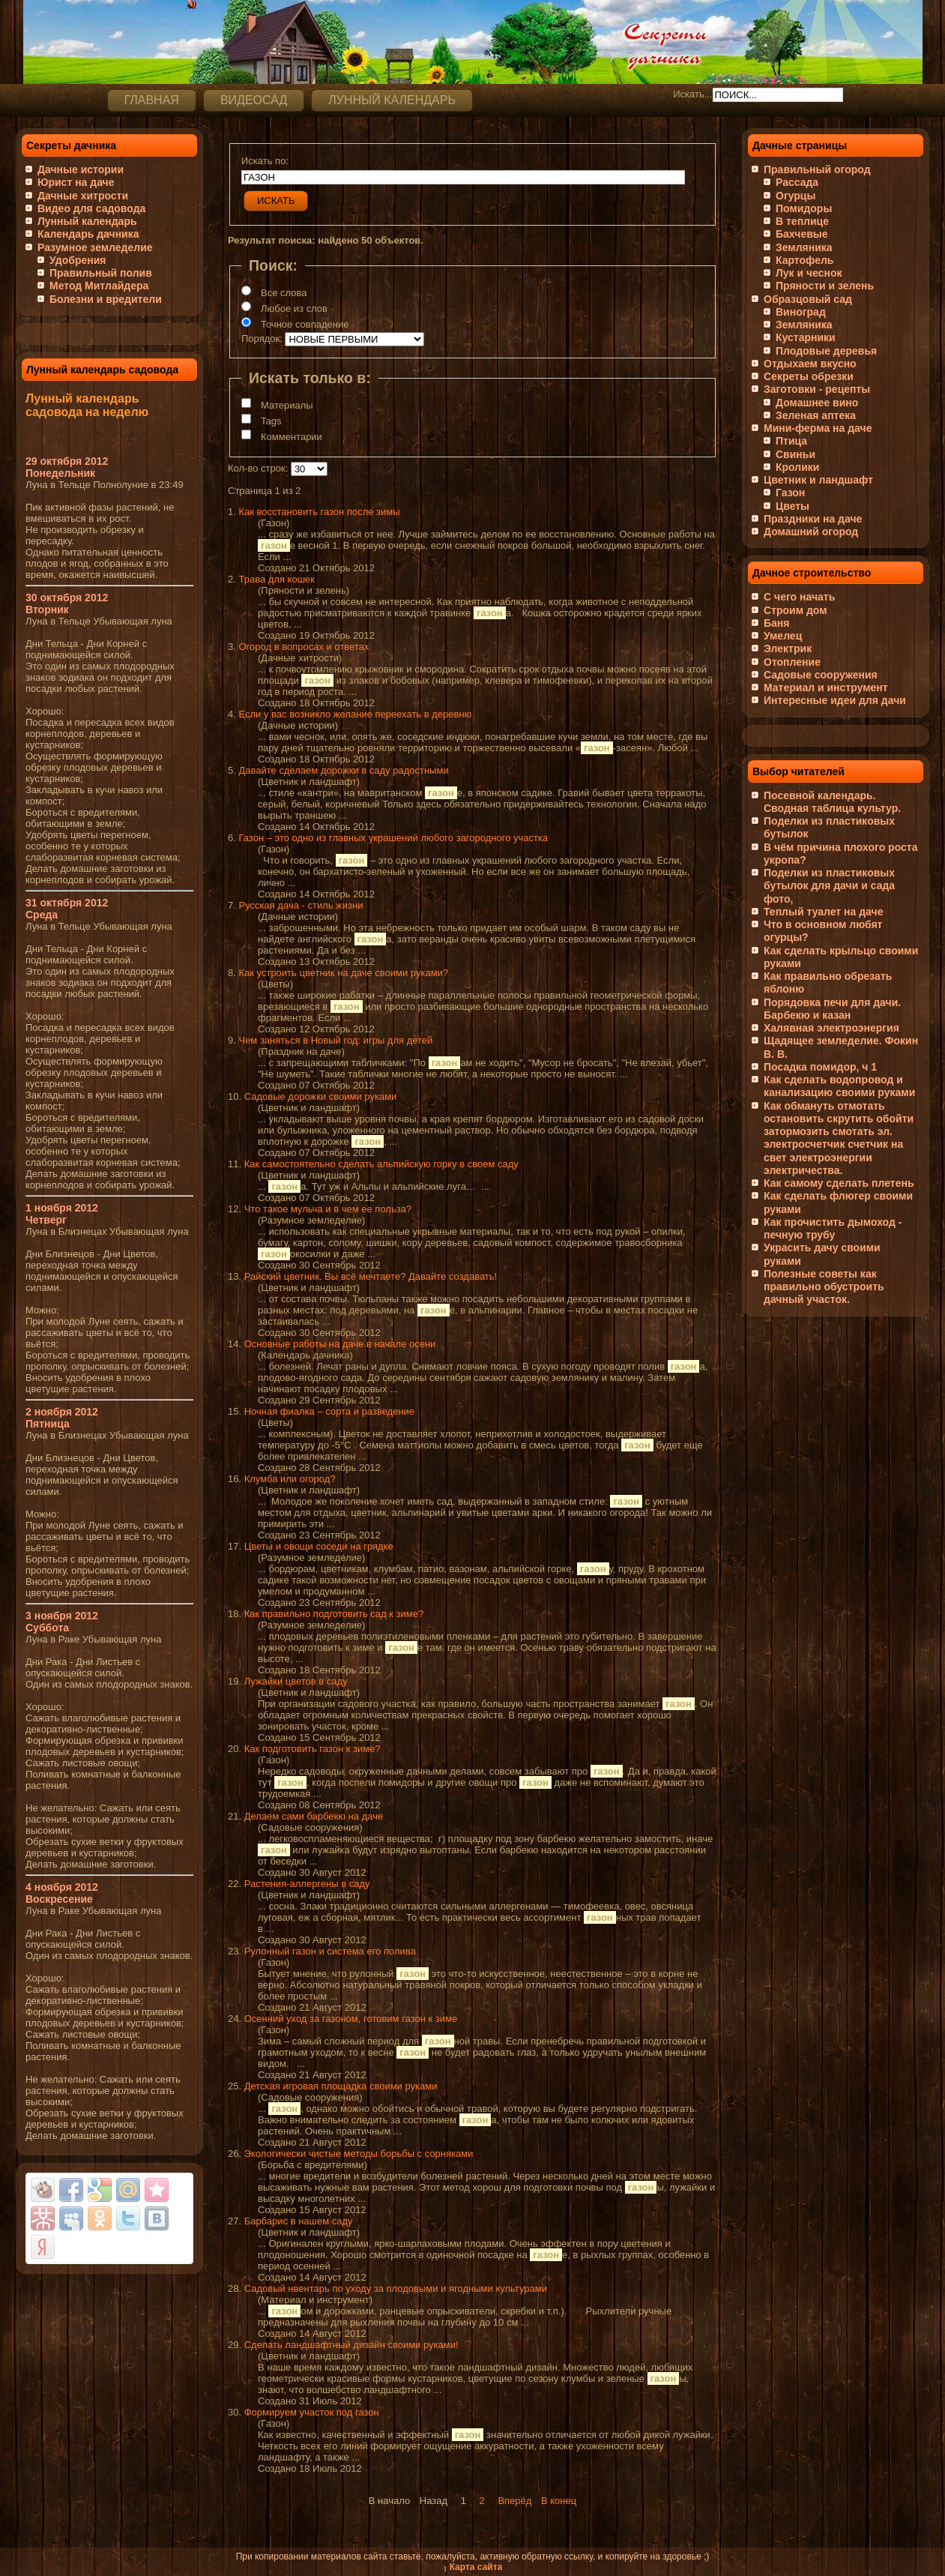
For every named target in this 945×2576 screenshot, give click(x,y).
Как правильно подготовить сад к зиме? (334, 1613)
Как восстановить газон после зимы (318, 511)
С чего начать (799, 597)
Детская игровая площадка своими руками (341, 2086)
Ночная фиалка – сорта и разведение (329, 1411)
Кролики (797, 467)
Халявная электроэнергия (831, 1028)
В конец (558, 2500)
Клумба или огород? (290, 1478)
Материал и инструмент (826, 687)
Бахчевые (802, 234)
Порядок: (262, 338)
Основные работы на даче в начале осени (340, 1343)
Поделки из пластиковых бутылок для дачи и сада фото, (829, 886)
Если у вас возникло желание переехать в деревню (354, 714)
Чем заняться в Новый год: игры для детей (335, 1040)
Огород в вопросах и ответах (303, 646)
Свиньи (795, 454)
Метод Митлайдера (98, 286)
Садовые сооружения (821, 675)
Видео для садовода (91, 208)
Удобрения (77, 260)
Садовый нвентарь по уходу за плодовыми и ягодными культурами (395, 2288)
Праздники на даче (813, 519)
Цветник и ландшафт (818, 480)
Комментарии (291, 436)
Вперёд (514, 2500)
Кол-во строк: (258, 468)
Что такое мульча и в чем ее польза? (327, 1209)
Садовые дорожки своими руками (320, 1096)
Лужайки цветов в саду (296, 1681)
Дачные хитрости (82, 196)
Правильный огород (817, 169)
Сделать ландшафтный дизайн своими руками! (351, 2344)
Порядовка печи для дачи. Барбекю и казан (832, 1008)
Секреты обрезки (809, 376)
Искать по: (265, 160)
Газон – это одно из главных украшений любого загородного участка (393, 837)
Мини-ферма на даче (818, 428)
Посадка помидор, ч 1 (820, 1067)
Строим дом (795, 610)
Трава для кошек (276, 579)
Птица (791, 441)
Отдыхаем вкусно (810, 364)
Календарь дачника (88, 234)
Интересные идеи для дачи (835, 700)
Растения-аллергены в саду (307, 1883)
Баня (776, 623)
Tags (271, 421)
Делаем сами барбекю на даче (313, 1816)
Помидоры (804, 208)
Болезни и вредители (105, 299)
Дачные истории (80, 169)
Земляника (804, 247)
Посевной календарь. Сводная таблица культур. (832, 801)
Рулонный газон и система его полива (330, 1951)
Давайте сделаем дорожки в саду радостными (343, 770)
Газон (790, 493)
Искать (276, 200)
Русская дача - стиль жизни (300, 905)
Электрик (788, 648)
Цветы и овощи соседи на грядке (318, 1546)
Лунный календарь (87, 221)
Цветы (792, 506)
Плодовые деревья (826, 351)
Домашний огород (811, 532)
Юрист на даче (76, 182)
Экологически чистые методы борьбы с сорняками (359, 2153)
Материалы (287, 405)
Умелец (783, 636)
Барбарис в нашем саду (298, 2221)
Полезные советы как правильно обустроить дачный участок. (824, 1287)
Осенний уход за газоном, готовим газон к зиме (351, 2018)
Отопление (792, 662)
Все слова (284, 292)
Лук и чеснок (809, 273)
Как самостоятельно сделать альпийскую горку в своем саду (381, 1164)
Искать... (692, 94)
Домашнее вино (817, 403)
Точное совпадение (304, 324)
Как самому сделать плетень (839, 1183)
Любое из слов (294, 308)
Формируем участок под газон (311, 2412)
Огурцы (795, 196)
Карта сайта (476, 2567)
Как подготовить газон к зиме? (312, 1748)
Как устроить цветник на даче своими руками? (343, 972)
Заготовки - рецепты (817, 389)
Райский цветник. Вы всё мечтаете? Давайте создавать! (371, 1276)
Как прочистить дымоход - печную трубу (833, 1228)
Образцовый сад (808, 299)
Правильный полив (100, 273)
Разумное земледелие (95, 247)
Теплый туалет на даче (823, 912)
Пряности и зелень (825, 286)
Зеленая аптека (816, 415)
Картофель (804, 260)
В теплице (802, 221)
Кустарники (806, 337)
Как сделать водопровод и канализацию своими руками (839, 1086)
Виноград (801, 312)
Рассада (797, 182)
